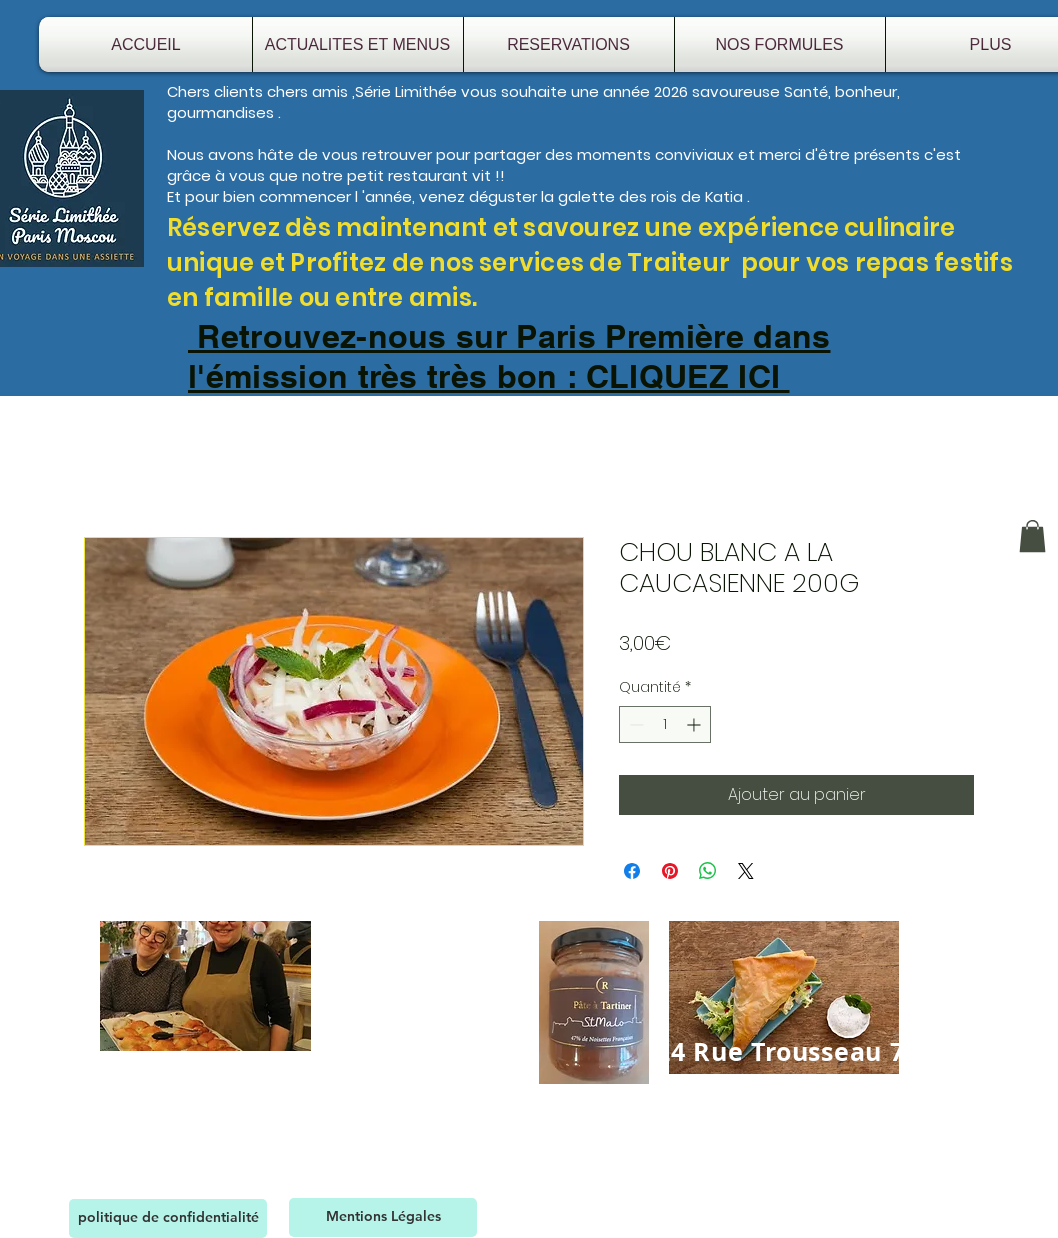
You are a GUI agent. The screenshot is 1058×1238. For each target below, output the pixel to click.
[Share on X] (746, 871)
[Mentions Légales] (383, 1217)
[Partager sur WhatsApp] (708, 871)
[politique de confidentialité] (168, 1218)
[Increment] (695, 724)
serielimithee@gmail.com (824, 1118)
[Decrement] (634, 724)
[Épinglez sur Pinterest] (670, 871)
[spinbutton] (665, 724)
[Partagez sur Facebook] (632, 871)
